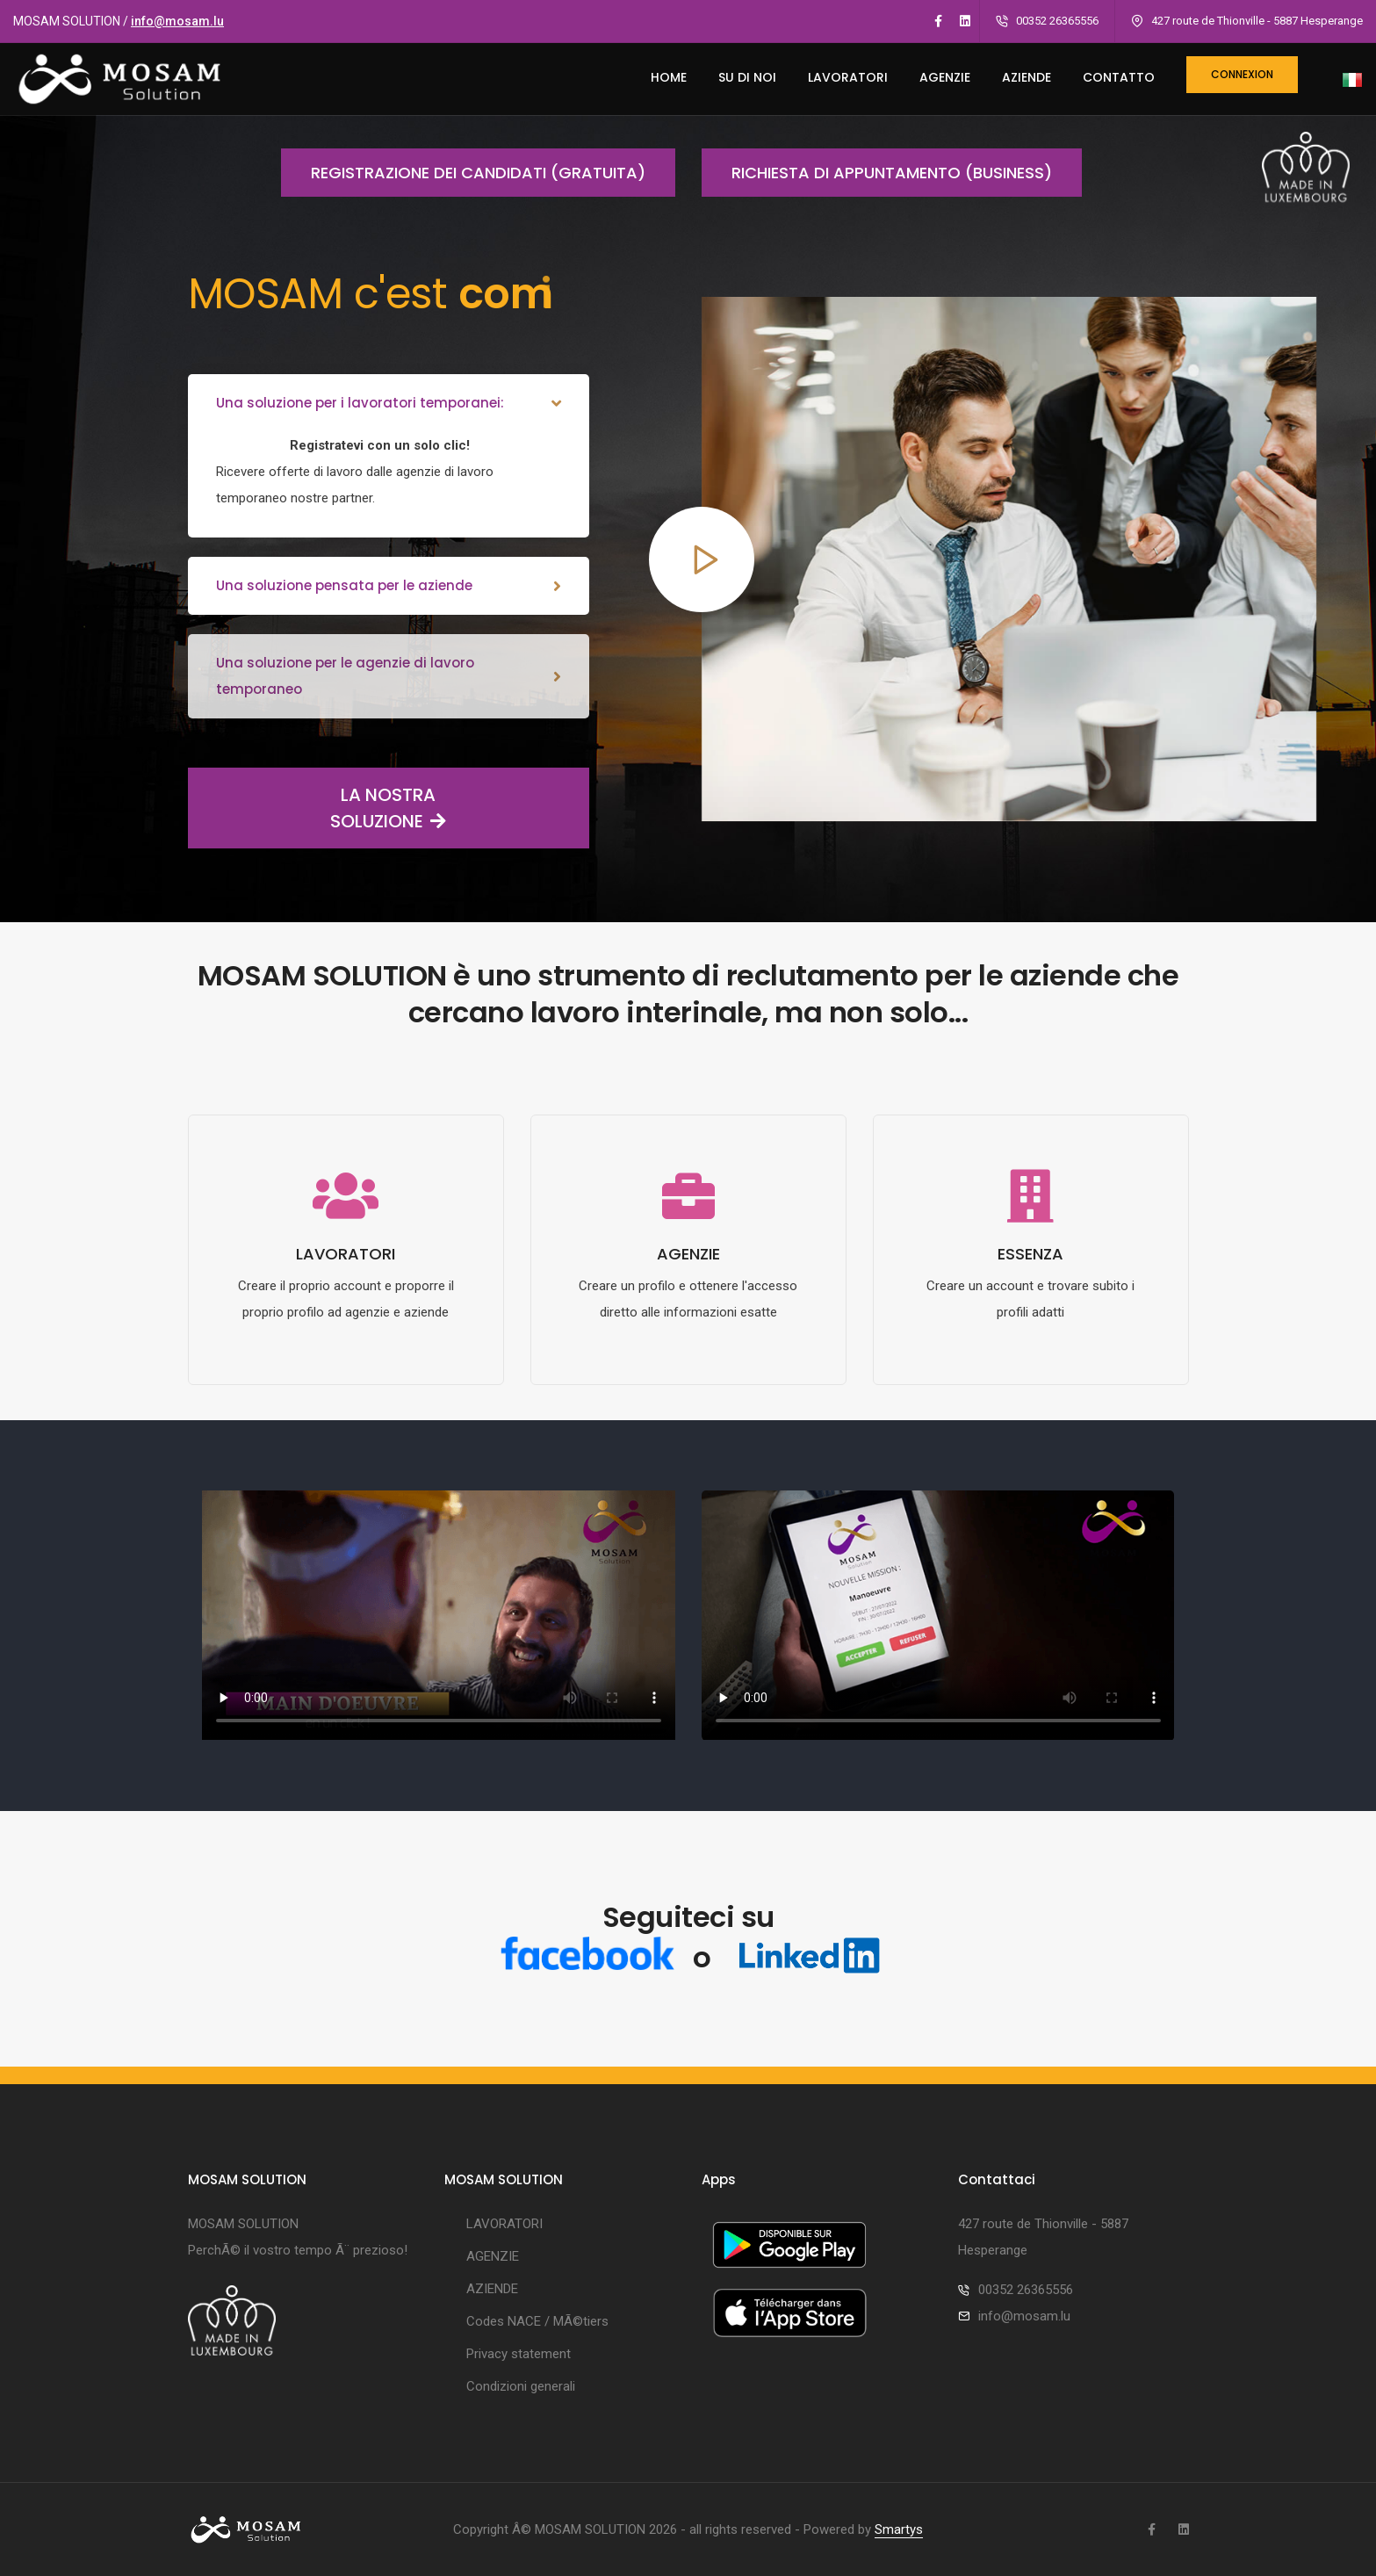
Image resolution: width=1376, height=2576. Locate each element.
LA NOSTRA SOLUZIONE (317, 808)
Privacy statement (518, 2354)
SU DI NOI (747, 77)
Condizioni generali (520, 2386)
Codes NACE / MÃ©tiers (537, 2321)
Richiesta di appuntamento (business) (877, 172)
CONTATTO (1119, 77)
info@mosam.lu (177, 21)
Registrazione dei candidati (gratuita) (463, 172)
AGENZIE (944, 77)
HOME (669, 77)
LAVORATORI (848, 77)
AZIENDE (1026, 77)
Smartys (899, 2529)
